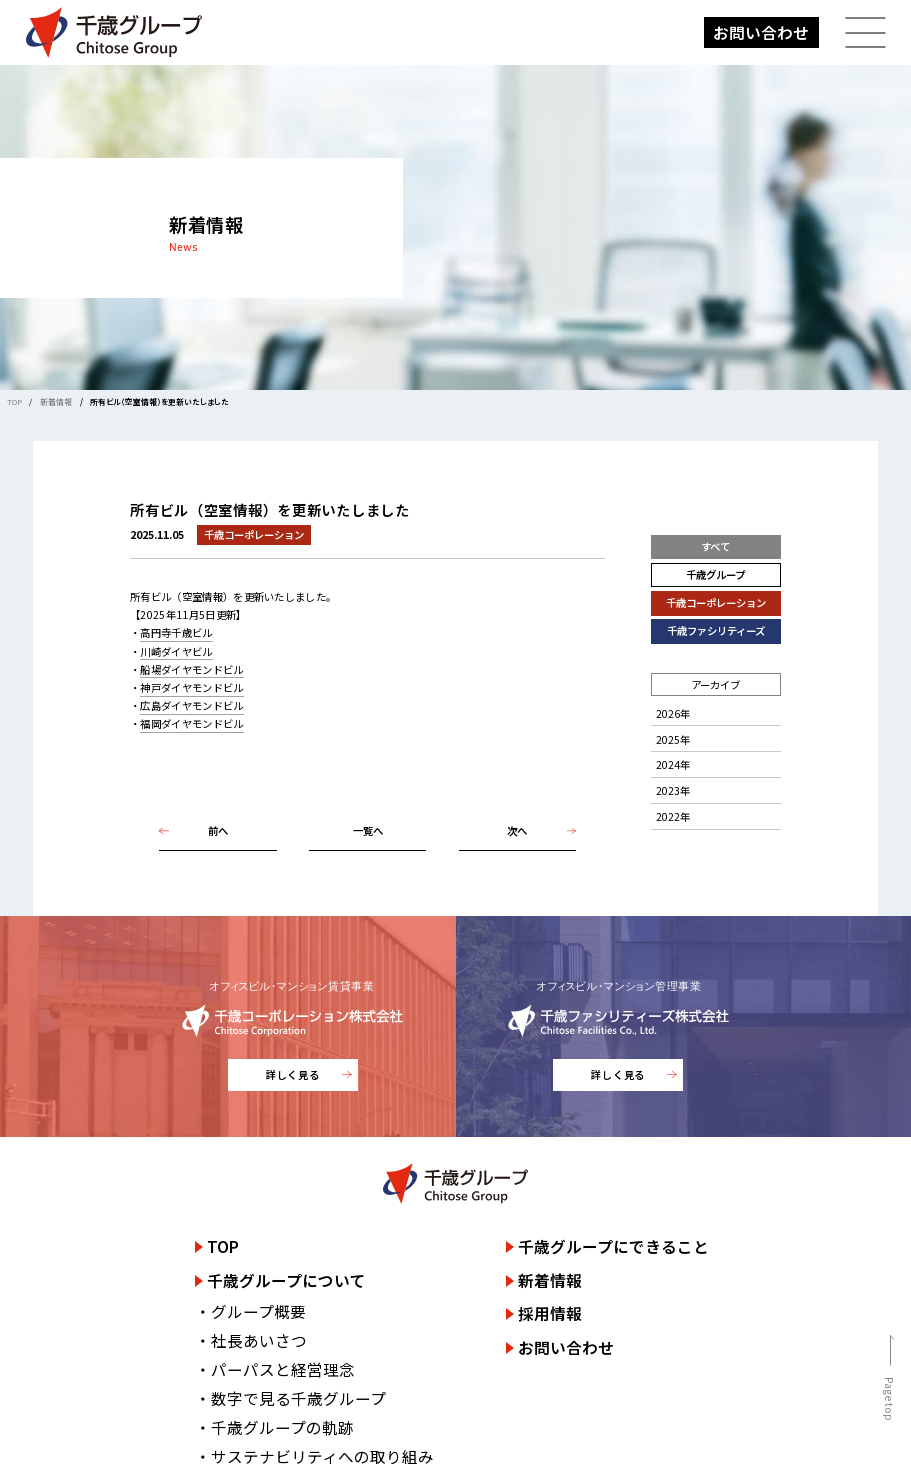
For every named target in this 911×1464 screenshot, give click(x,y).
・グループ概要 (250, 1311)
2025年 (673, 739)
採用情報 (550, 1313)
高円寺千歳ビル (176, 632)
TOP (14, 401)
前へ (218, 830)
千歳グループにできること (613, 1246)
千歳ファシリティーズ (716, 630)
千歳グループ (715, 574)
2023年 (673, 790)
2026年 (673, 713)
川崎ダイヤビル (176, 651)
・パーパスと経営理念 (275, 1369)
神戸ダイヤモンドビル (191, 687)
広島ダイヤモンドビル (191, 705)
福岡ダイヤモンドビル (191, 723)
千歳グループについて (286, 1280)
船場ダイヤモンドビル (191, 669)
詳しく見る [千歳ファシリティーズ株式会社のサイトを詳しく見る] (618, 1074)
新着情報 (56, 401)
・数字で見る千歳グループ (290, 1398)
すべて (715, 546)
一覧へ (368, 830)
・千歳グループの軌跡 (274, 1427)
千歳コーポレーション (716, 602)
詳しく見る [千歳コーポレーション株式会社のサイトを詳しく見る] (293, 1074)
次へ (517, 830)
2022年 (673, 816)
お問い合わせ (761, 32)
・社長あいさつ (251, 1340)
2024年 (673, 764)
